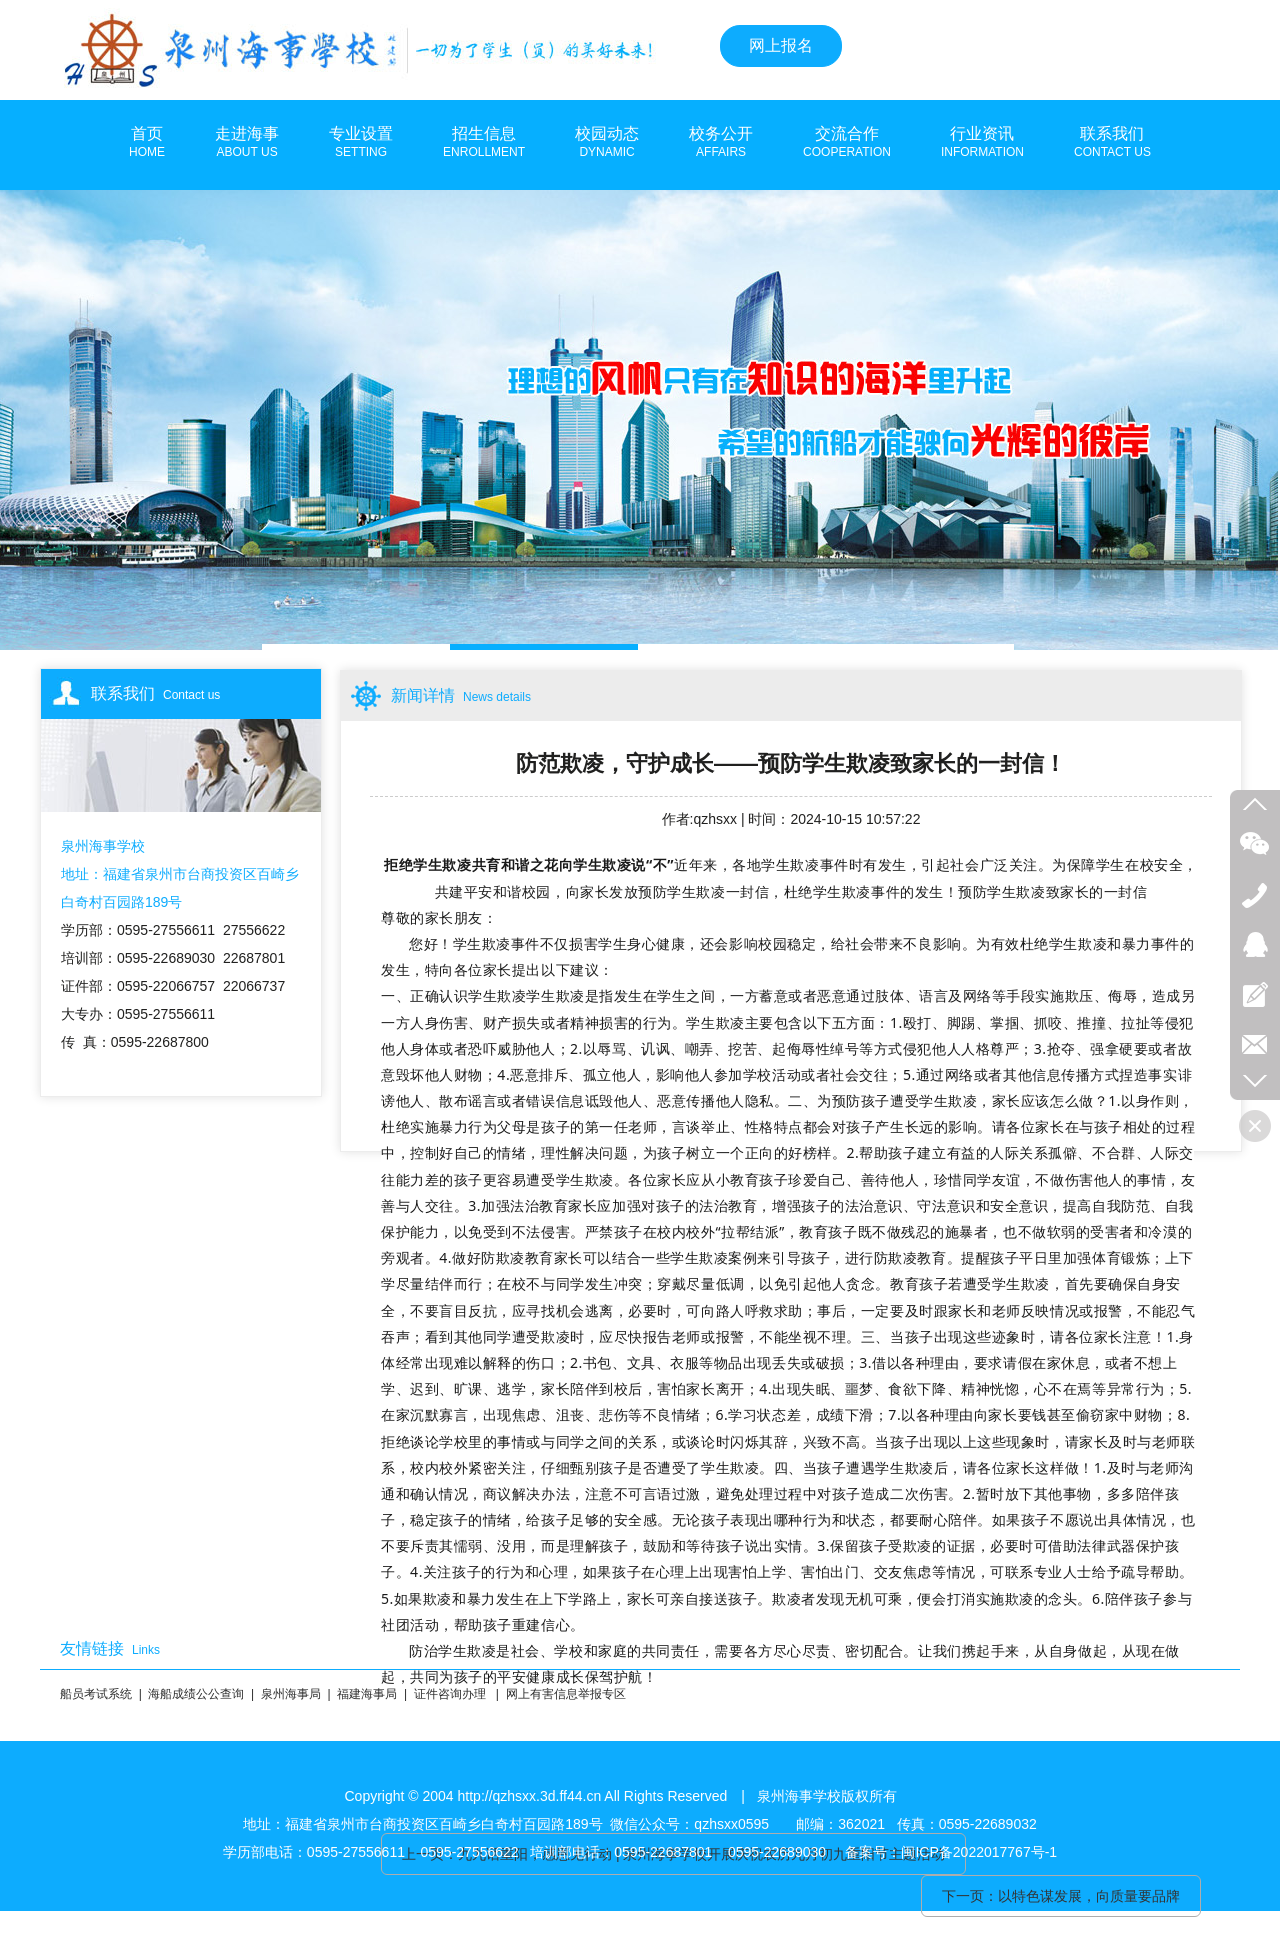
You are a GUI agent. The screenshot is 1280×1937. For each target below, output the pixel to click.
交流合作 (847, 143)
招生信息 (484, 143)
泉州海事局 (291, 1694)
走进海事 (247, 143)
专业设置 (361, 143)
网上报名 (781, 45)
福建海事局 (367, 1694)
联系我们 (1112, 143)
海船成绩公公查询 (196, 1694)
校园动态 (607, 143)
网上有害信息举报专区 (566, 1694)
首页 (147, 143)
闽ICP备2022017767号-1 (979, 1852)
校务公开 (721, 143)
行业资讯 (982, 143)
